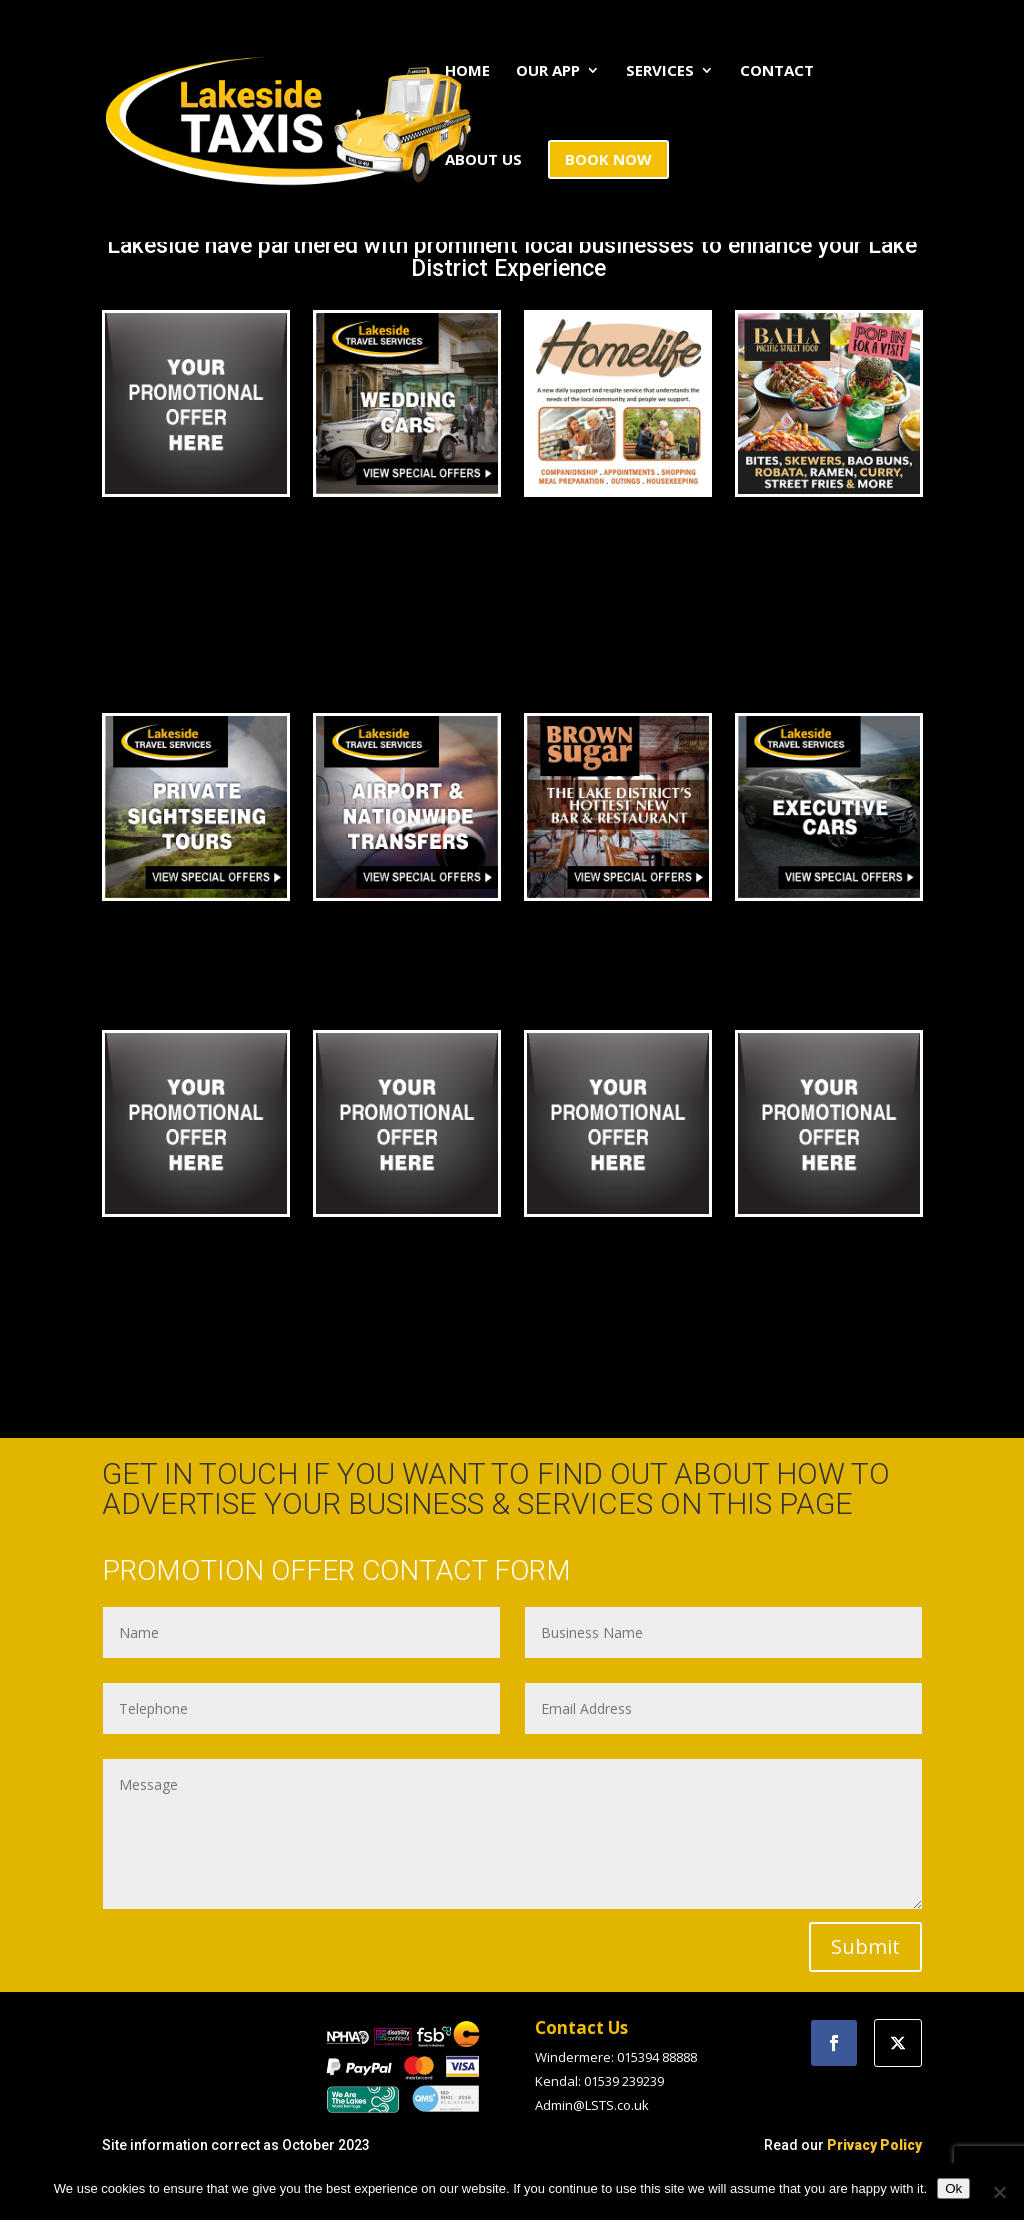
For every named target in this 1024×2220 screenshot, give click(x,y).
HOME (467, 71)
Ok (953, 2188)
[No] (999, 2192)
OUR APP (548, 71)
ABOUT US (483, 160)
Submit (865, 1946)
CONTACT (777, 71)
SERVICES (660, 71)
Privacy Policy (874, 2145)
